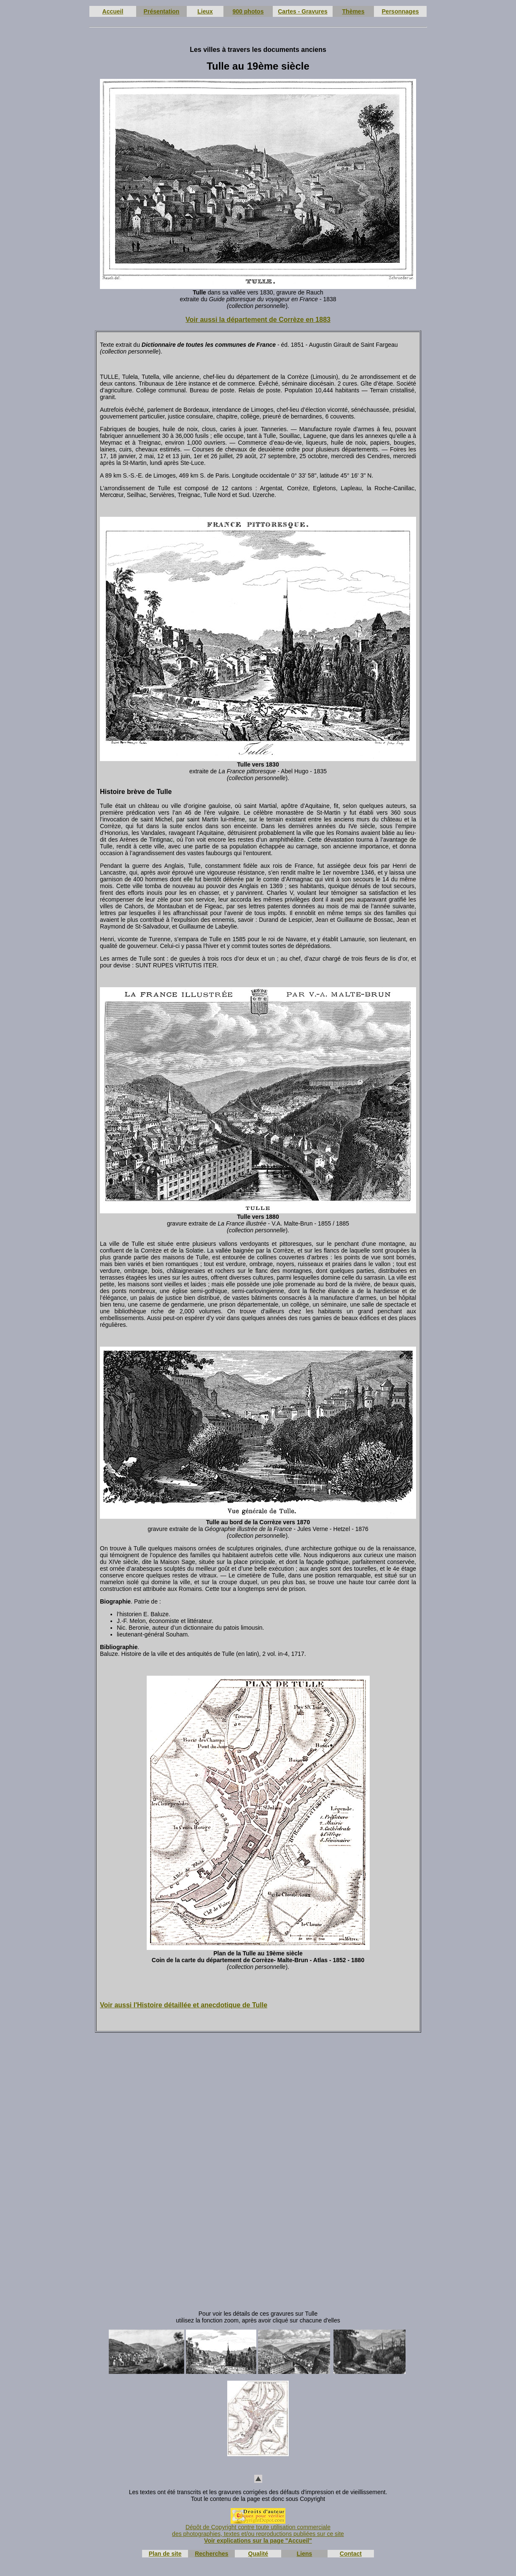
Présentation (162, 11)
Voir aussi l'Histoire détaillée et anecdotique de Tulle (183, 2005)
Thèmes (353, 11)
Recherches (211, 2553)
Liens (304, 2553)
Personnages (400, 11)
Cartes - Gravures (303, 11)
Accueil (113, 11)
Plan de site (165, 2553)
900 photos (248, 11)
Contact (351, 2553)
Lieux (205, 11)
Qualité (258, 2553)
